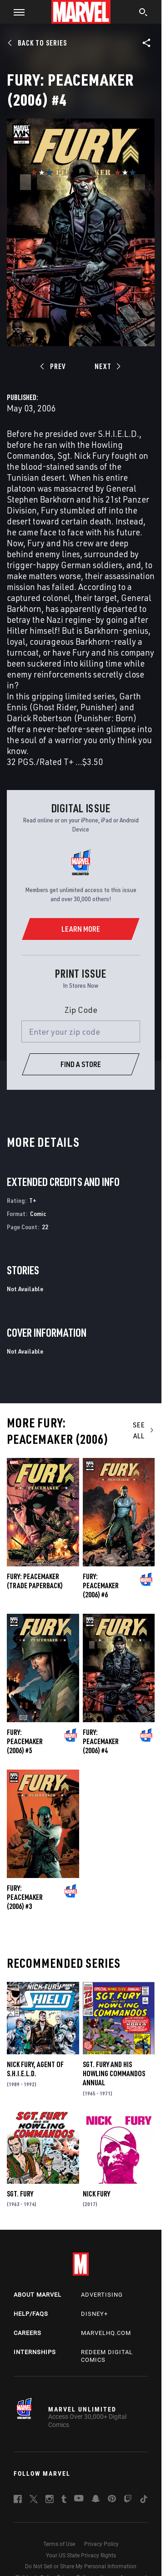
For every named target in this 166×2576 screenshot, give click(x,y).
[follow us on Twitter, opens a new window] (34, 2500)
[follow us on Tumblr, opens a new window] (63, 2500)
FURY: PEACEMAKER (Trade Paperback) (35, 1581)
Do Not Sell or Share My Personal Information (80, 2566)
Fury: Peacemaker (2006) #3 (25, 1897)
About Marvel (37, 2294)
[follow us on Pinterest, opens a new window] (112, 2499)
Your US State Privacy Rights (81, 2555)
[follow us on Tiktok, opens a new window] (144, 2500)
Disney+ (94, 2313)
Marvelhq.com (106, 2333)
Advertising (102, 2294)
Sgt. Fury (20, 2193)
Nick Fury (96, 2193)
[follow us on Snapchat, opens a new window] (95, 2499)
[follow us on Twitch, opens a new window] (128, 2500)
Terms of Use (59, 2544)
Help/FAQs (31, 2313)
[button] (15, 12)
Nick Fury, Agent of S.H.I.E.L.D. (35, 2069)
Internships (35, 2352)
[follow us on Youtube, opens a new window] (79, 2499)
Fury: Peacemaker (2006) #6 (101, 1585)
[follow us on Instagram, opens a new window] (49, 2500)
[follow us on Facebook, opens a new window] (18, 2500)
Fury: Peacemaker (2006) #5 (25, 1741)
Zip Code (81, 1010)
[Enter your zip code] (81, 1031)
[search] (143, 13)
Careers (27, 2333)
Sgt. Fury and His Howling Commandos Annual (114, 2073)
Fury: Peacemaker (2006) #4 (101, 1741)
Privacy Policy (101, 2544)
